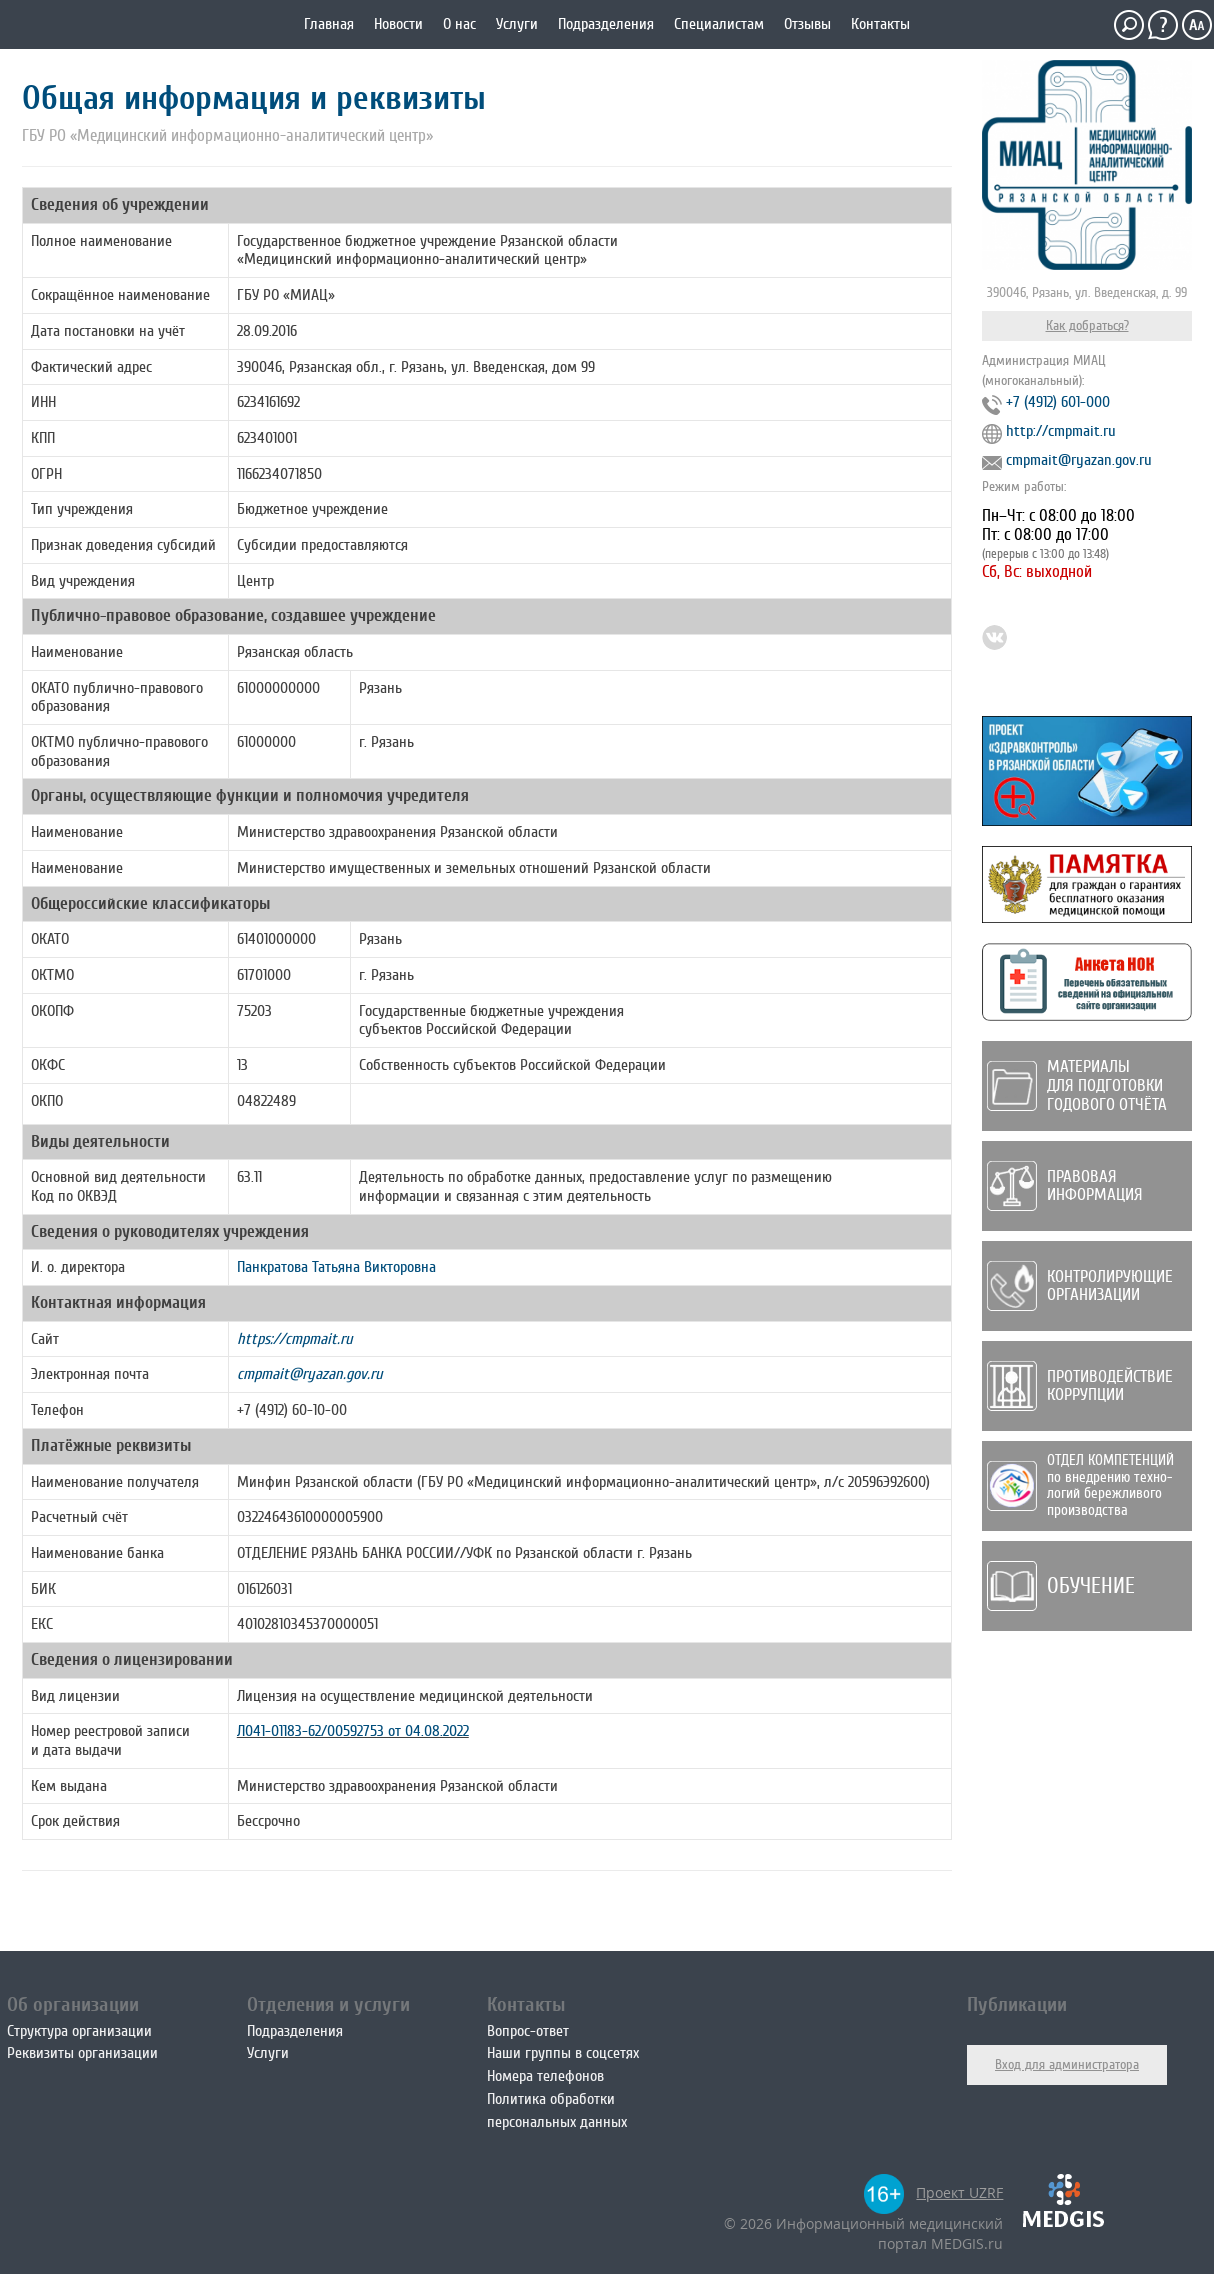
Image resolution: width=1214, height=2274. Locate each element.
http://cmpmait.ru (1061, 431)
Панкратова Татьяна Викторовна (336, 1267)
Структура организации (79, 2031)
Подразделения (606, 24)
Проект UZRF (959, 2192)
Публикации (1017, 2004)
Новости (398, 24)
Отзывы (807, 24)
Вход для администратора (1067, 2064)
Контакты (880, 24)
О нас (459, 24)
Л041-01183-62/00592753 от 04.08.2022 (353, 1731)
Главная (329, 24)
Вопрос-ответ (528, 2031)
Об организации (73, 2004)
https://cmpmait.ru (295, 1339)
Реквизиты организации (82, 2053)
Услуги (517, 24)
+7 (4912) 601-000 (1058, 402)
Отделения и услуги (328, 2004)
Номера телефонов (545, 2076)
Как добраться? (1087, 325)
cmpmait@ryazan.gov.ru (310, 1374)
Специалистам (719, 24)
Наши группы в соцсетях (563, 2053)
